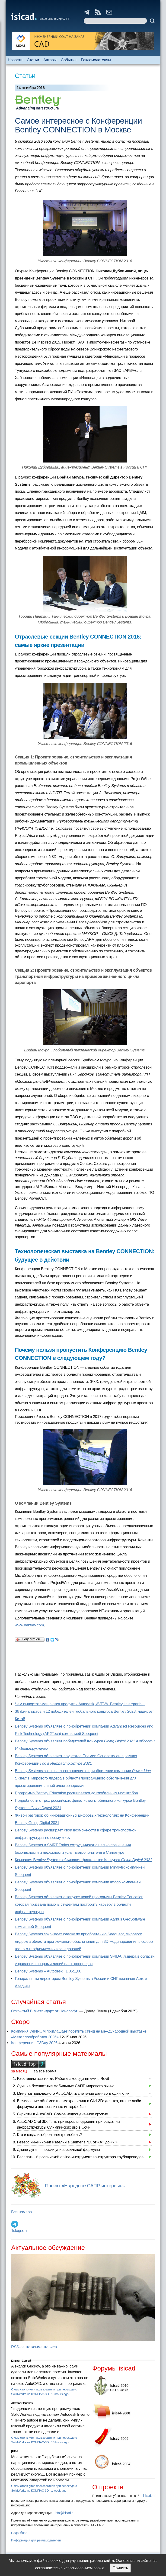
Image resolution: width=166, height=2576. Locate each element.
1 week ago (59, 2490)
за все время (45, 2071)
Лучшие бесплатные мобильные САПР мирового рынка (66, 2086)
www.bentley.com (29, 1625)
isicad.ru (148, 2496)
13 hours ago (60, 2394)
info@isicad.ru (64, 2513)
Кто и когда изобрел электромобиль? (49, 2135)
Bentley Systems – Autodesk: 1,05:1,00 (48, 1971)
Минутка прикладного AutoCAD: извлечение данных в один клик (73, 2093)
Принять (120, 2568)
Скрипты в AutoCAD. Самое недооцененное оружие (62, 2114)
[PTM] (14, 2451)
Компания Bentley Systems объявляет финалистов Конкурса (83, 1860)
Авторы (49, 60)
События (69, 60)
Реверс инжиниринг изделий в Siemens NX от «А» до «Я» (67, 2142)
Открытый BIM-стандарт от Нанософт (44, 2011)
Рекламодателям (96, 60)
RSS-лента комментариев (34, 2347)
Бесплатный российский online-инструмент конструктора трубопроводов (80, 2157)
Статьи (33, 60)
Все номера (21, 2212)
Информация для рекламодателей (36, 2540)
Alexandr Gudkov (22, 2403)
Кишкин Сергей (21, 2360)
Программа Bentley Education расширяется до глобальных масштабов (76, 1793)
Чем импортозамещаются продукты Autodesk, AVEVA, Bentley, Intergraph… (80, 1704)
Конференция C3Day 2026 (34, 2043)
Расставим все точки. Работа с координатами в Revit (63, 2078)
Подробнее (19, 2533)
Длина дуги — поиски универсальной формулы (58, 2149)
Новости (15, 60)
